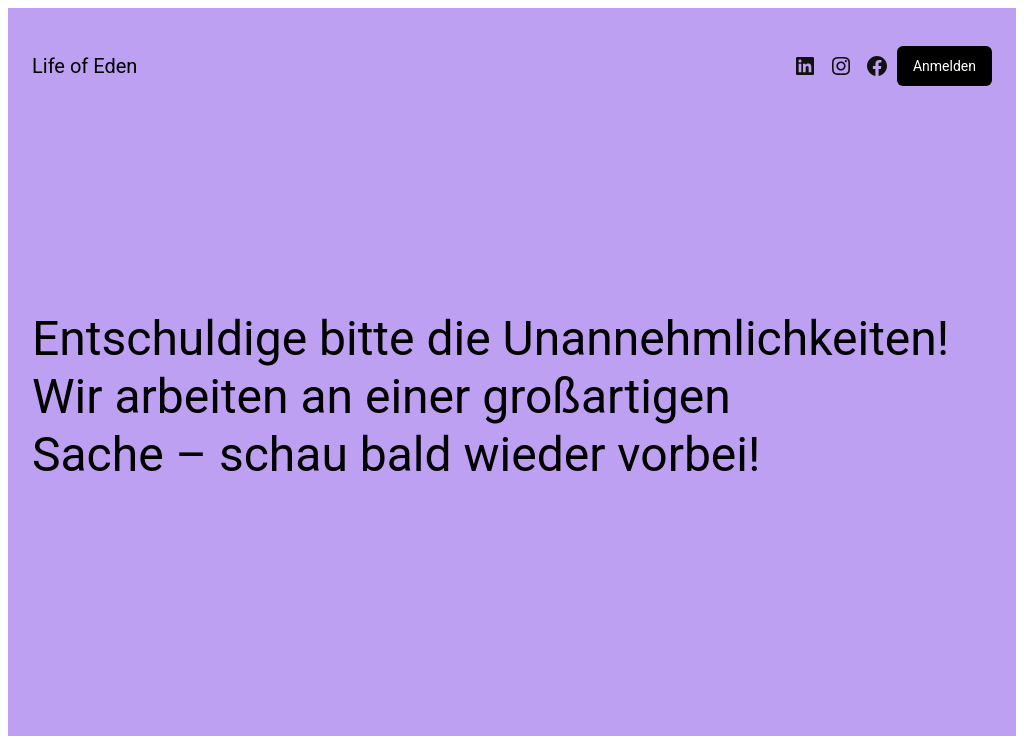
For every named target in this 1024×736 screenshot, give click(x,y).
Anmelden (944, 66)
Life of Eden (84, 66)
